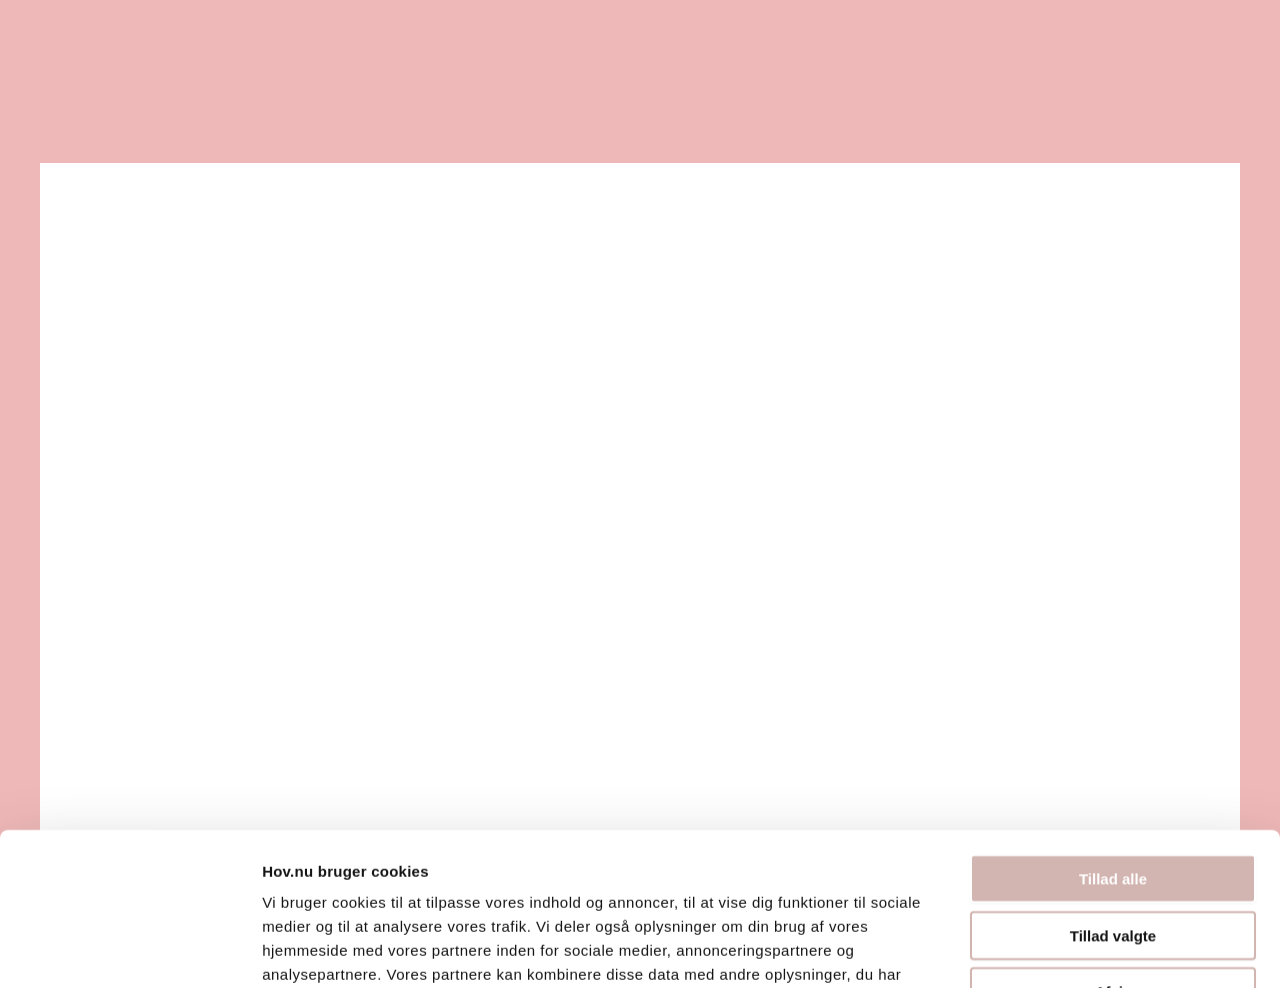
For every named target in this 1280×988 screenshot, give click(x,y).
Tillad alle (1113, 747)
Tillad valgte (1113, 804)
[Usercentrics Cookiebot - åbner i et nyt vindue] (129, 949)
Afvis (1113, 860)
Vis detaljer (1039, 948)
